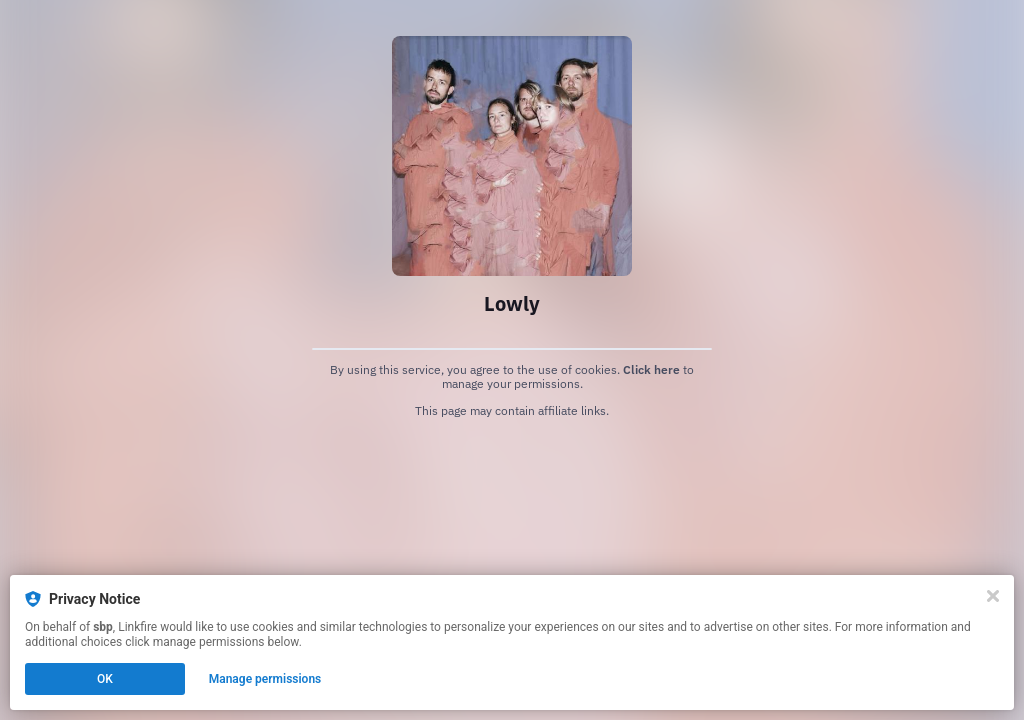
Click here (651, 369)
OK (105, 679)
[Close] (993, 596)
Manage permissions (265, 679)
